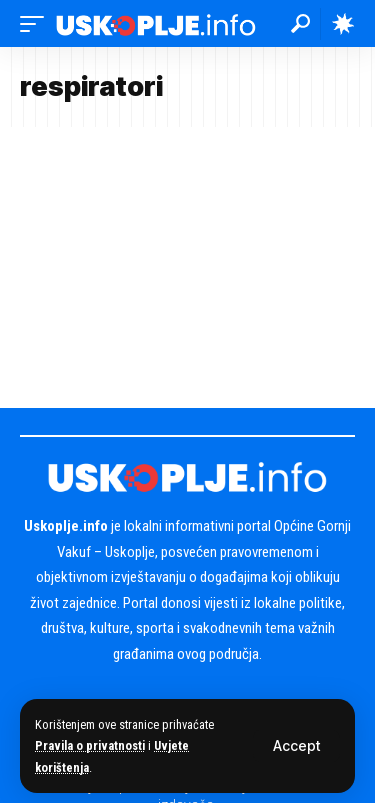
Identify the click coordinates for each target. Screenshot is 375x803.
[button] (296, 746)
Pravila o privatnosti (90, 745)
